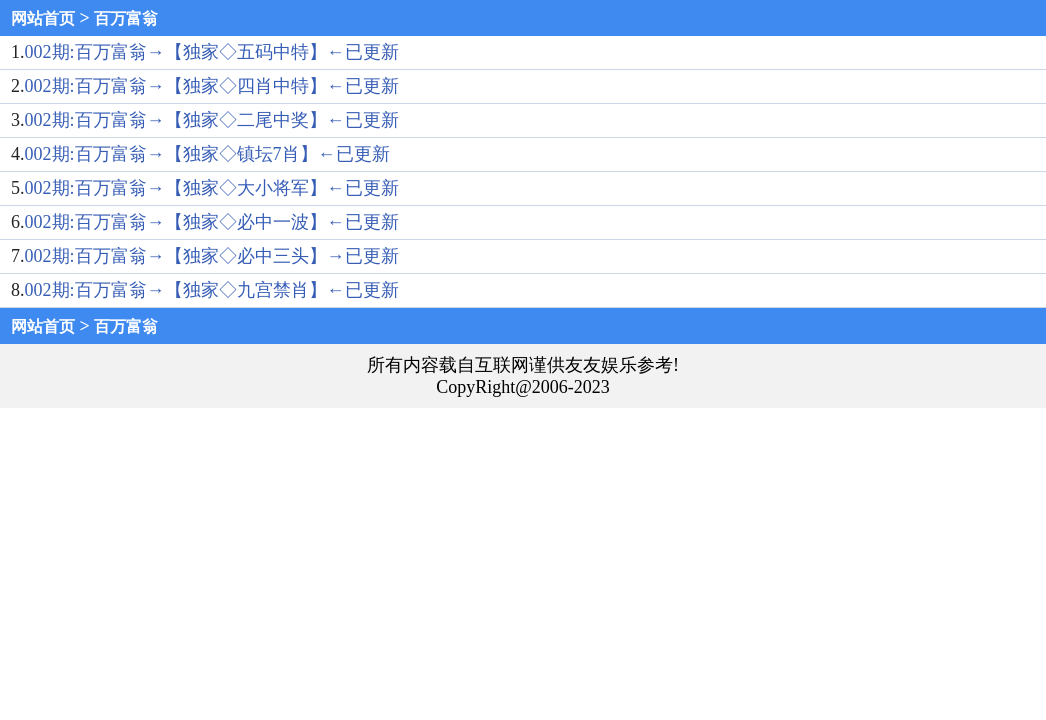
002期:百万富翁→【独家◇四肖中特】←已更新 (212, 86)
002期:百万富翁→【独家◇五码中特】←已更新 (212, 52)
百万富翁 (126, 18)
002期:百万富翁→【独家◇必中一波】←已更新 (212, 222)
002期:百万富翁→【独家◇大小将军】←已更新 (212, 188)
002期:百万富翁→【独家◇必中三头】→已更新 (212, 256)
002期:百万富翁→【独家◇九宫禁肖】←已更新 (212, 290)
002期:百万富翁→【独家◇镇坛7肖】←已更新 (207, 154)
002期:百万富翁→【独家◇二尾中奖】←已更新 (212, 120)
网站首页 (43, 18)
